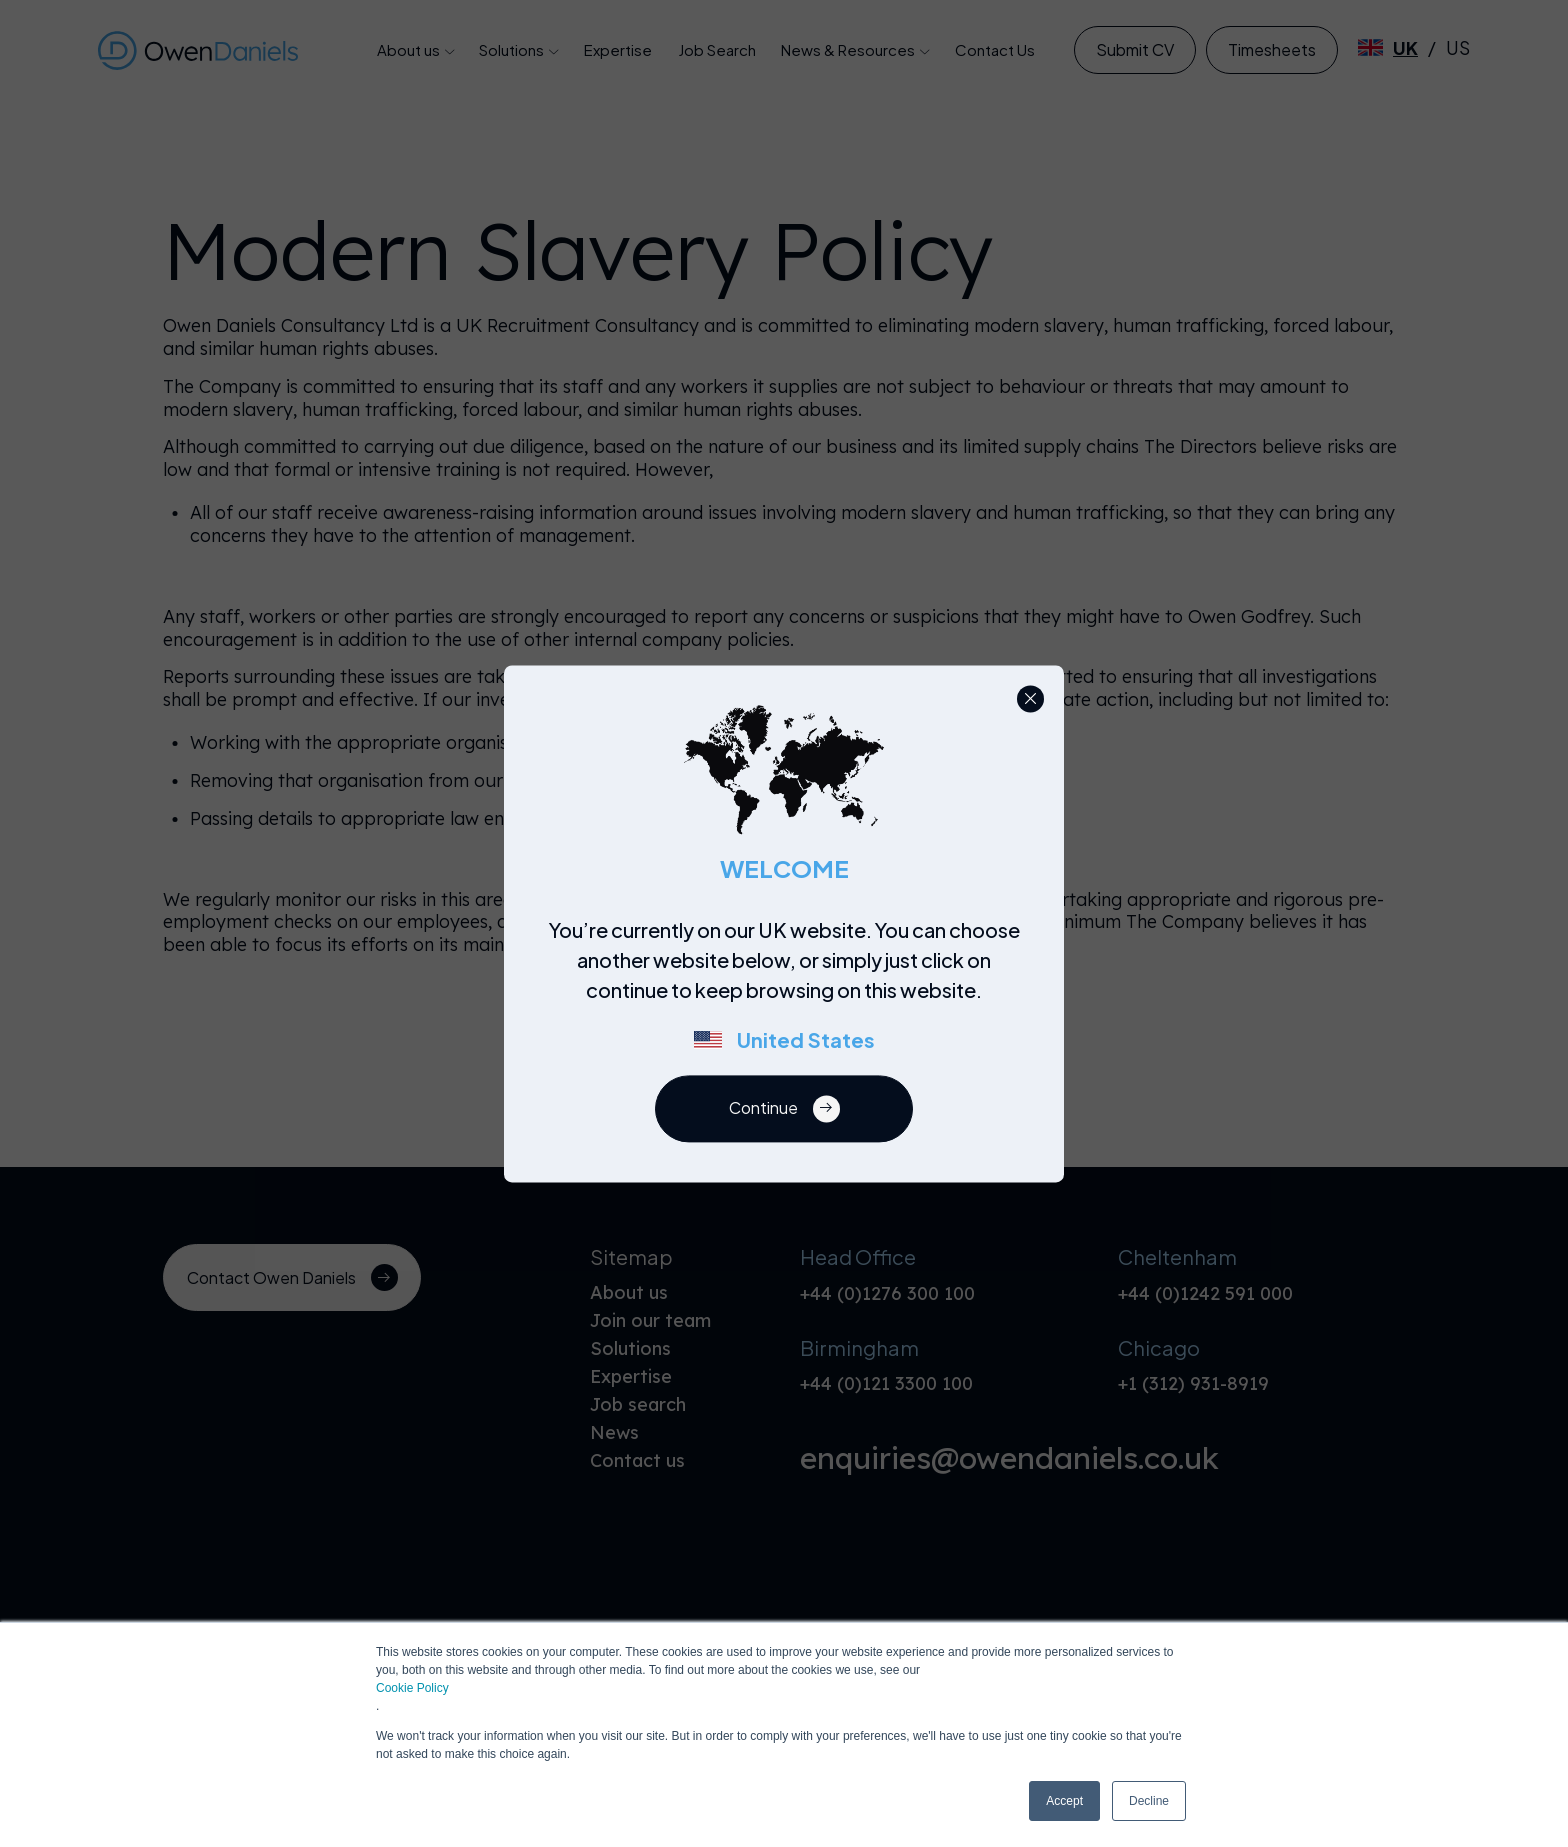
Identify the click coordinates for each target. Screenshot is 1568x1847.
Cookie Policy (412, 1688)
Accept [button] (1064, 1801)
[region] (790, 995)
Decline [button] (1149, 1801)
